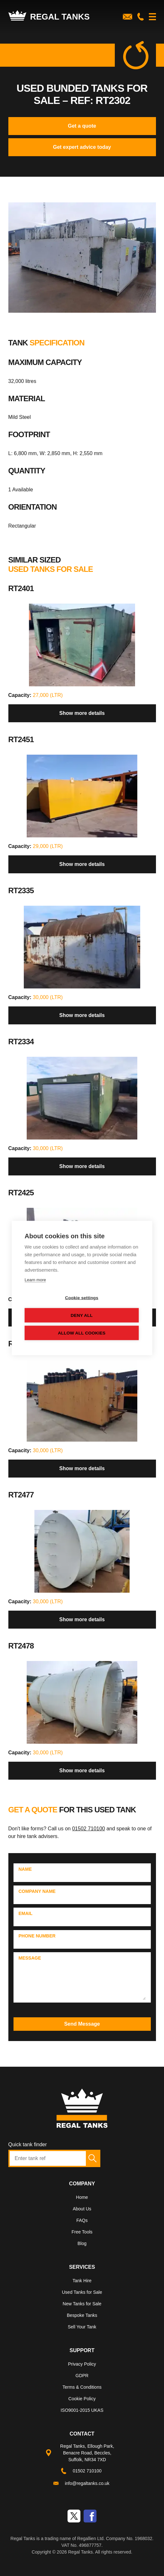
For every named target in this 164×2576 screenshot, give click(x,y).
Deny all (82, 1315)
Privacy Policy (82, 2364)
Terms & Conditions (81, 2387)
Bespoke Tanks (82, 2315)
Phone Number (37, 1935)
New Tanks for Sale (82, 2303)
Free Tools (81, 2231)
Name (25, 1869)
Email (26, 1913)
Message (30, 1958)
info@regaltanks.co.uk (87, 2483)
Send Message (82, 2024)
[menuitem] (82, 2198)
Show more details (82, 713)
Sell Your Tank (82, 2326)
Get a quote (82, 126)
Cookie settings (81, 1297)
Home (82, 2197)
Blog (82, 2243)
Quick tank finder (27, 2144)
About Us (82, 2208)
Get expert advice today (82, 147)
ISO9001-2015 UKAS (81, 2410)
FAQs (81, 2220)
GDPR (82, 2375)
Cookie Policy (82, 2398)
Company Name (37, 1891)
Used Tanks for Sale (82, 2292)
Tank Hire (81, 2280)
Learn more (35, 1279)
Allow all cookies (81, 1333)
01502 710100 (88, 1828)
